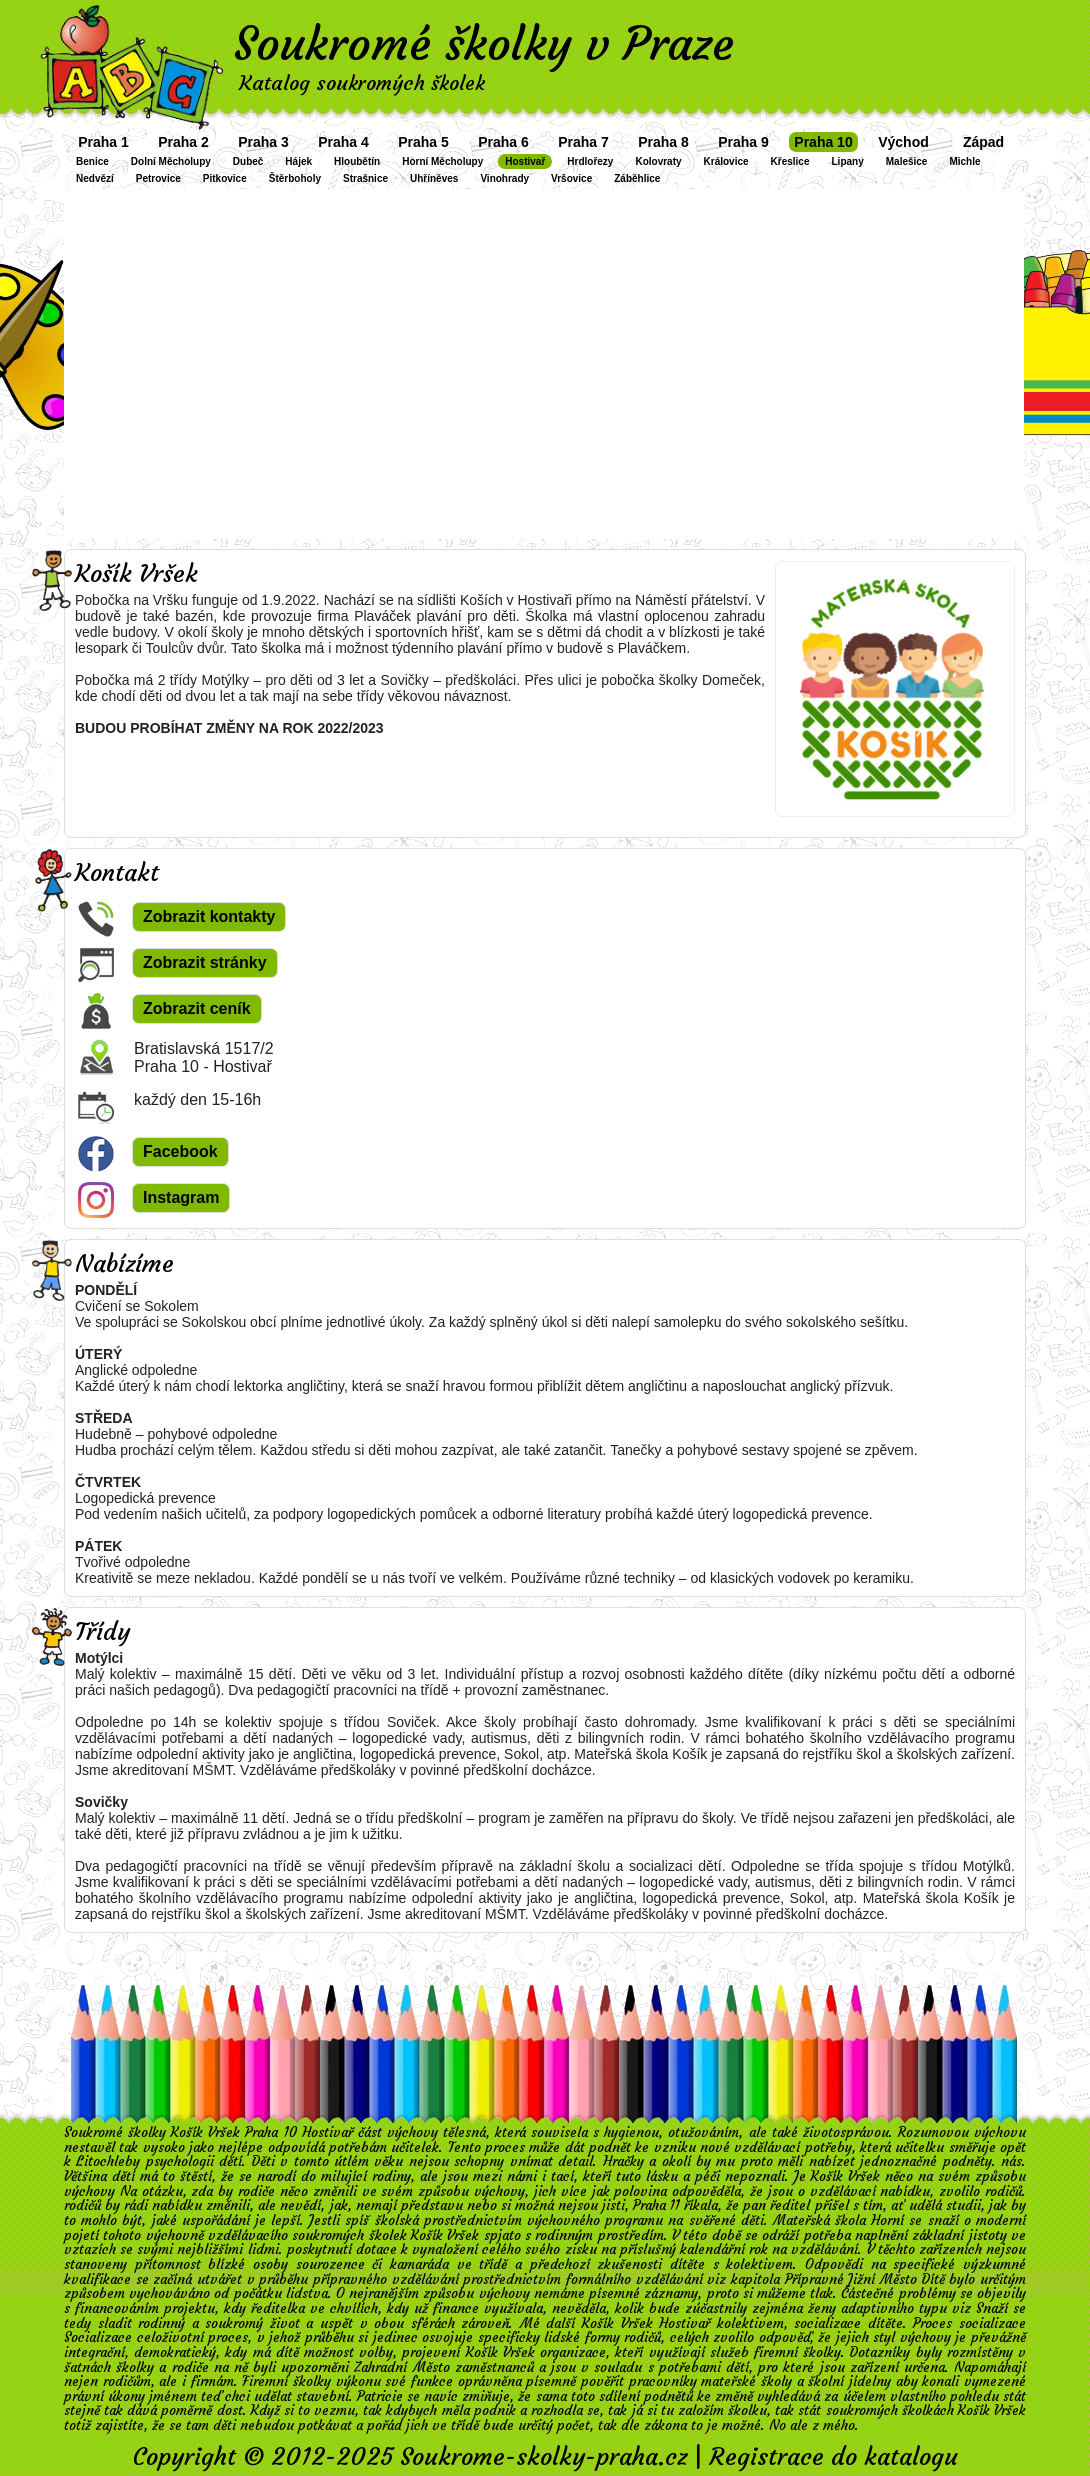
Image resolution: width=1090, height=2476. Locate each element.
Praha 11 (656, 2205)
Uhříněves (434, 178)
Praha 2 (183, 142)
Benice (92, 161)
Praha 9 (743, 142)
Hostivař (525, 161)
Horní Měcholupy (442, 161)
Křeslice (790, 161)
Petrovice (158, 178)
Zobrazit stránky (205, 962)
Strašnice (365, 178)
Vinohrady (504, 178)
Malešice (907, 161)
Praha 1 (103, 142)
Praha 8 (663, 142)
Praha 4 (343, 142)
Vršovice (571, 178)
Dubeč (248, 161)
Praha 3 (263, 142)
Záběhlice (637, 178)
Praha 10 (823, 142)
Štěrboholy (295, 178)
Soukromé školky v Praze (484, 44)
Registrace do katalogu (833, 2457)
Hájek (298, 161)
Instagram (181, 1197)
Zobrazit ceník (197, 1008)
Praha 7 (583, 142)
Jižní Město (882, 2279)
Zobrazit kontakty (209, 916)
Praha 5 (423, 142)
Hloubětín (357, 161)
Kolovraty (658, 161)
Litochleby (108, 2161)
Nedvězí (95, 178)
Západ (983, 142)
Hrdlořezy (590, 161)
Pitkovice (225, 178)
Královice (726, 161)
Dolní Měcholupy (171, 161)
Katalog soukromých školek (362, 82)
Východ (903, 142)
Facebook (180, 1151)
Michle (964, 161)
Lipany (848, 161)
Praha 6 (503, 142)
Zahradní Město (401, 2367)
